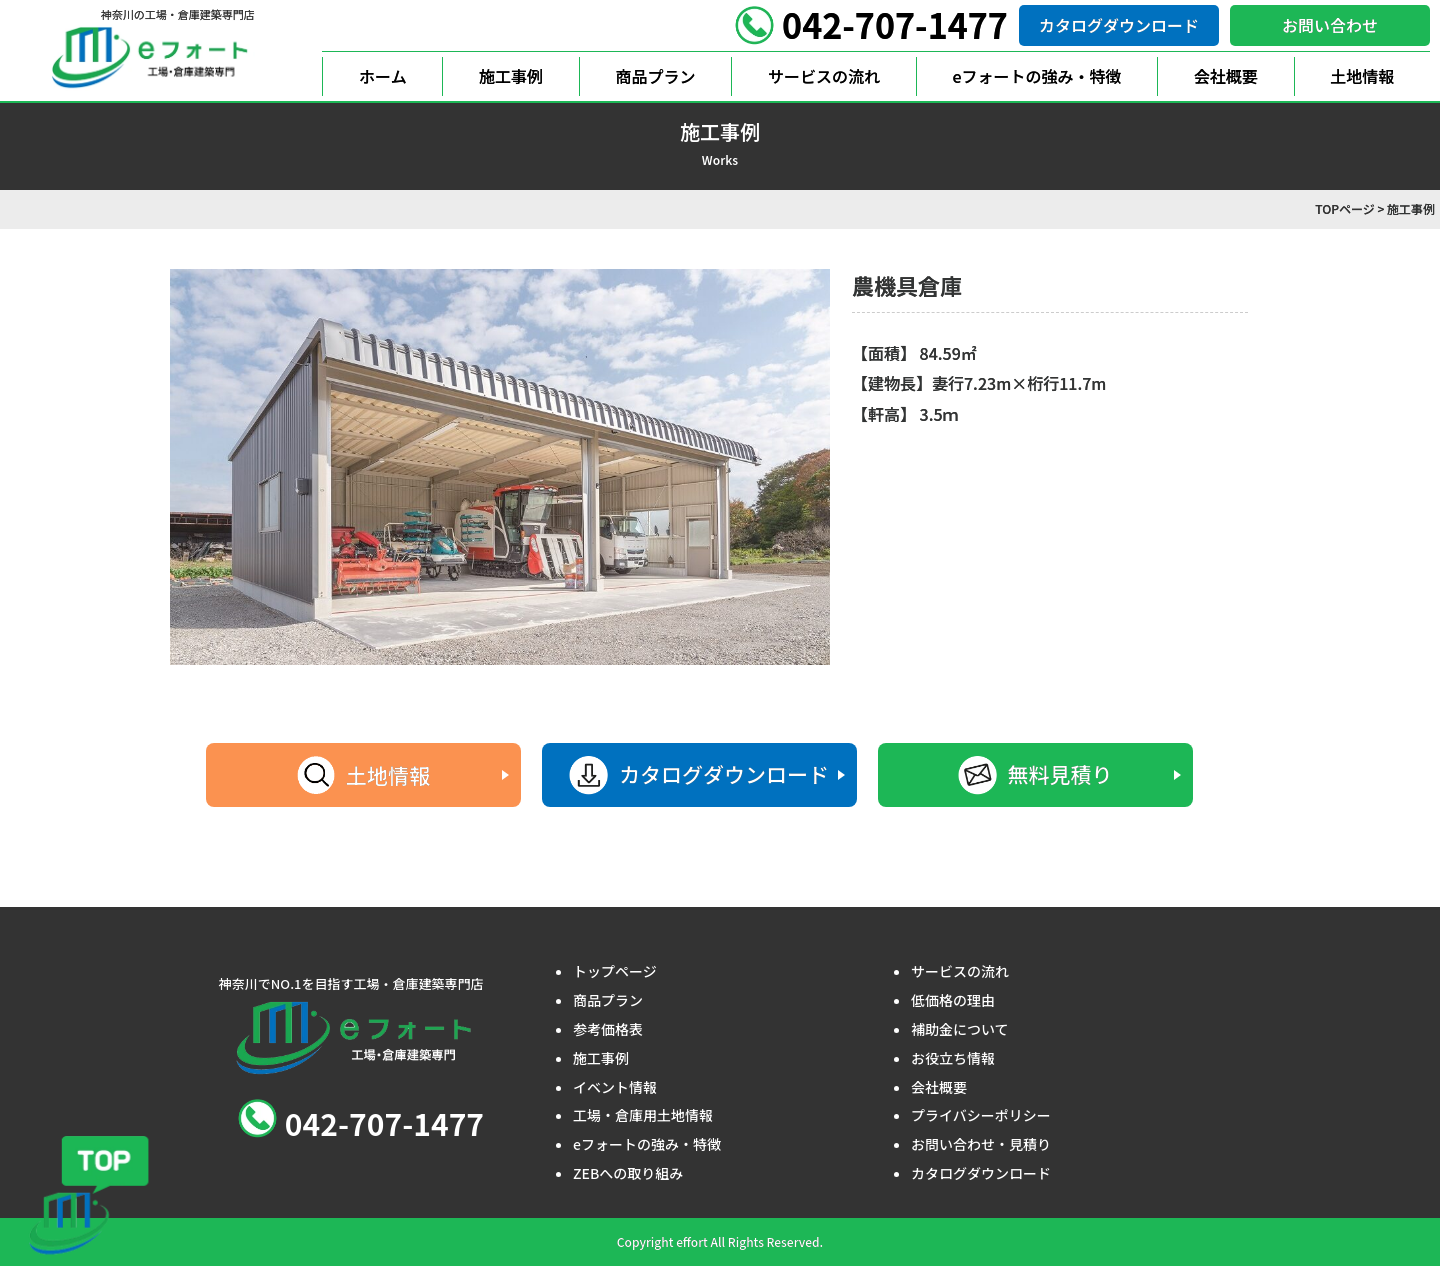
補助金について (960, 1029)
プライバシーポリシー (981, 1115)
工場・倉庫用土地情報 (643, 1115)
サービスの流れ (824, 76)
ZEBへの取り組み (628, 1173)
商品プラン (656, 76)
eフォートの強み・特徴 (1036, 76)
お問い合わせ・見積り (981, 1144)
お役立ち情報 (953, 1058)
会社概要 (1226, 76)
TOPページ (1345, 208)
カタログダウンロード (1119, 25)
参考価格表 (608, 1029)
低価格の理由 (953, 1000)
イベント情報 (615, 1087)
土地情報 (1362, 76)
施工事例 (511, 76)
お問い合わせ (1330, 25)
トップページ (615, 971)
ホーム (383, 76)
